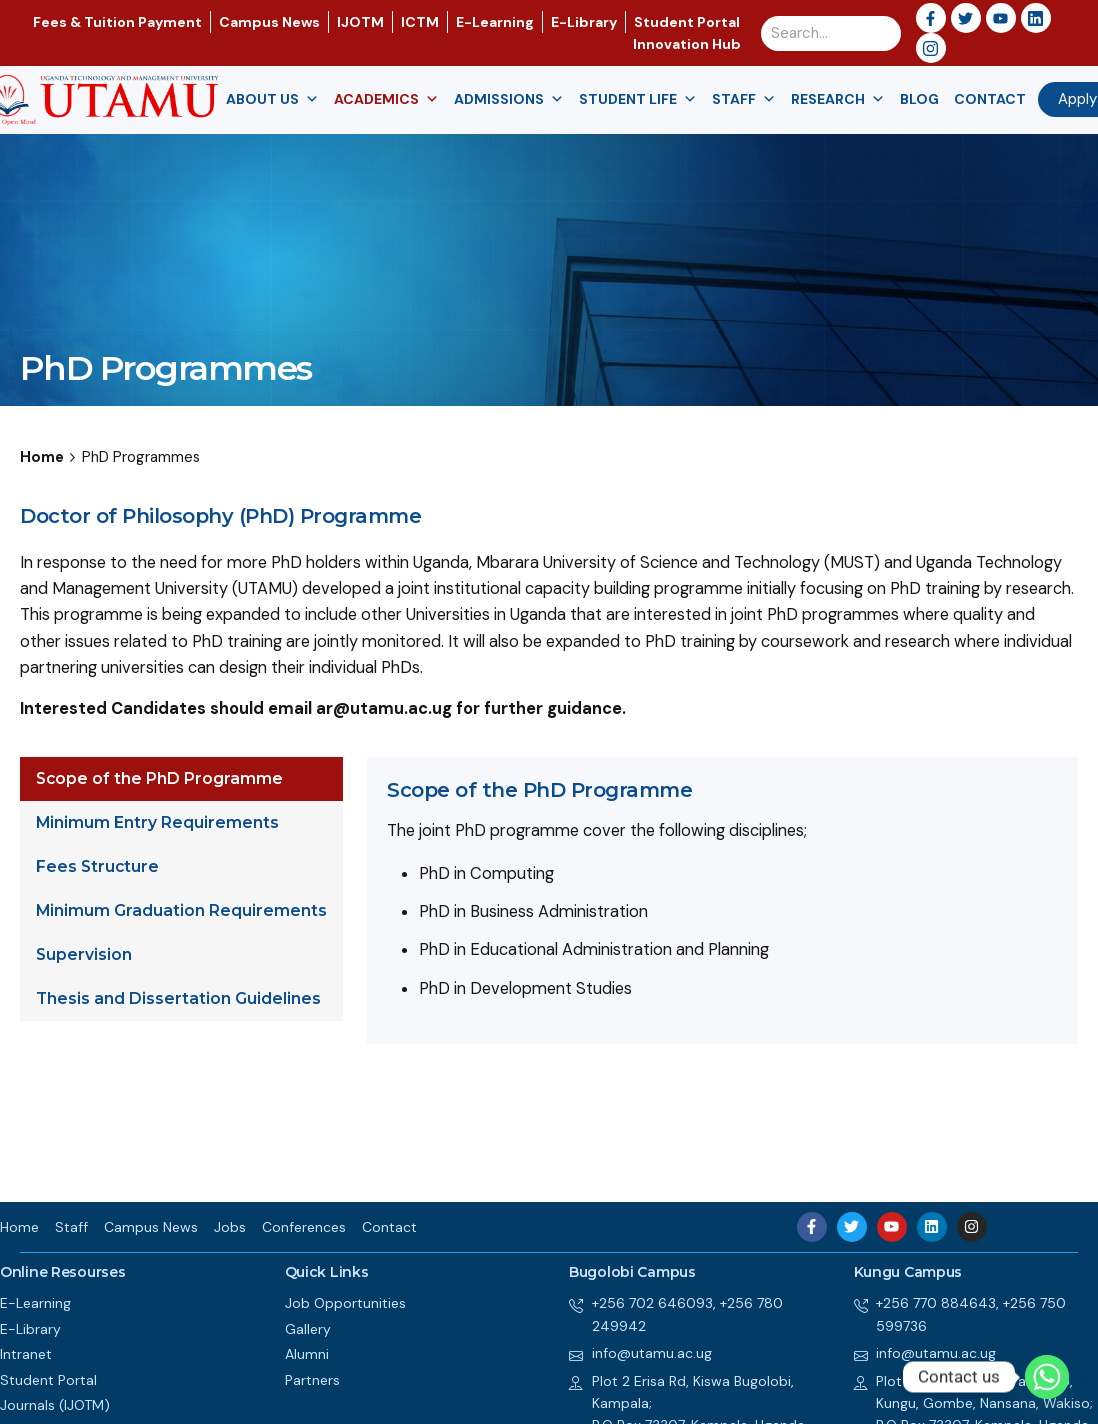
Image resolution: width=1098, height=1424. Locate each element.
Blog (919, 99)
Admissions (509, 99)
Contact (990, 99)
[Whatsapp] (1047, 1377)
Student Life (638, 99)
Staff (744, 99)
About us (272, 99)
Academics (386, 99)
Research (838, 99)
